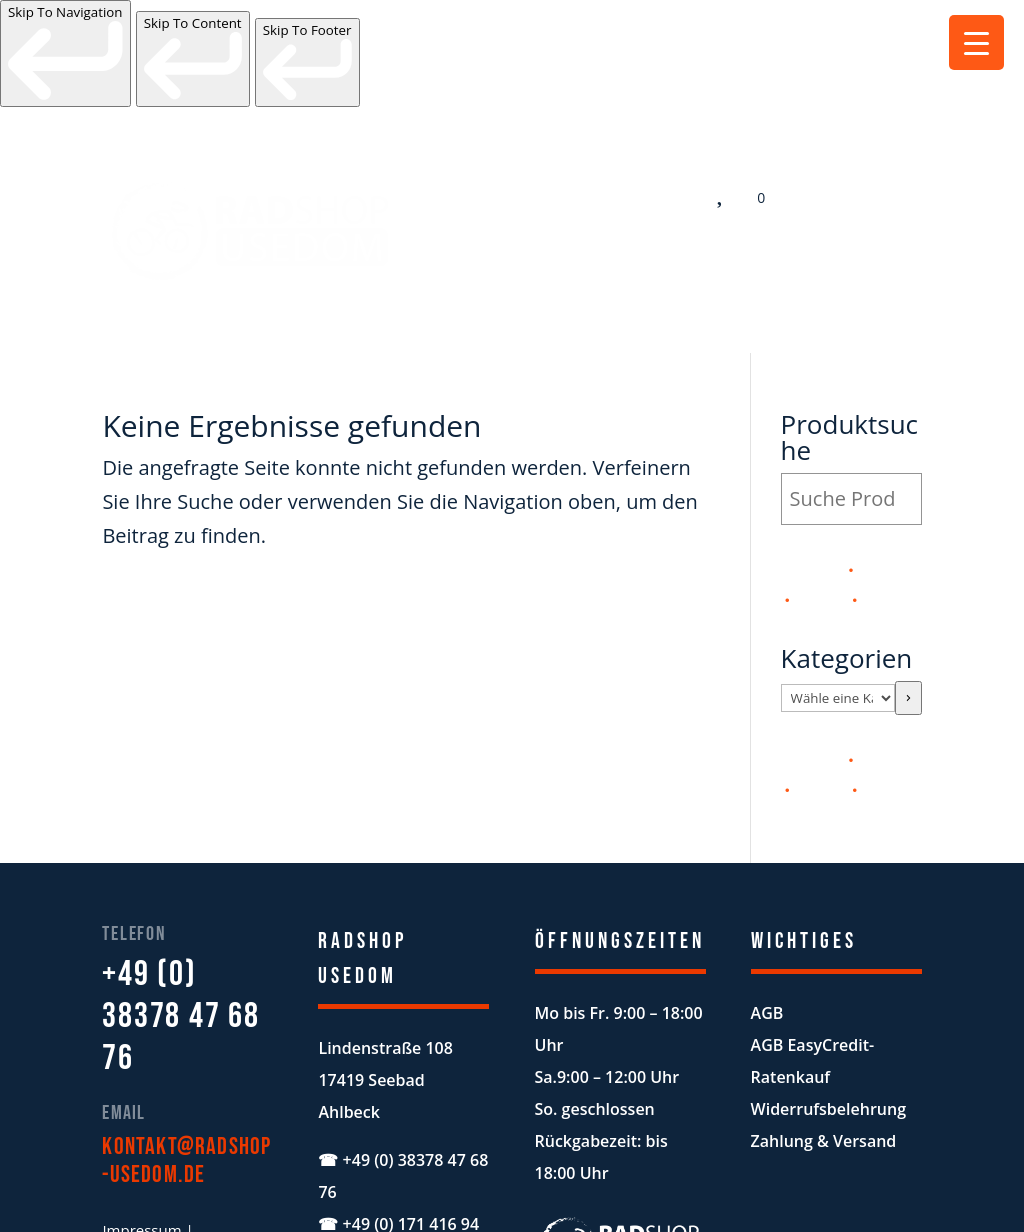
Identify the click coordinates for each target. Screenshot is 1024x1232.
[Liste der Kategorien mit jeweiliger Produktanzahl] (838, 588)
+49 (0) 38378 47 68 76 (180, 906)
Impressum (141, 1120)
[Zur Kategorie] (908, 588)
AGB (767, 903)
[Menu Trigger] (976, 42)
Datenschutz (145, 1154)
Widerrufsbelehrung (828, 999)
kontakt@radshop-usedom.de (186, 1051)
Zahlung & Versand (824, 1031)
